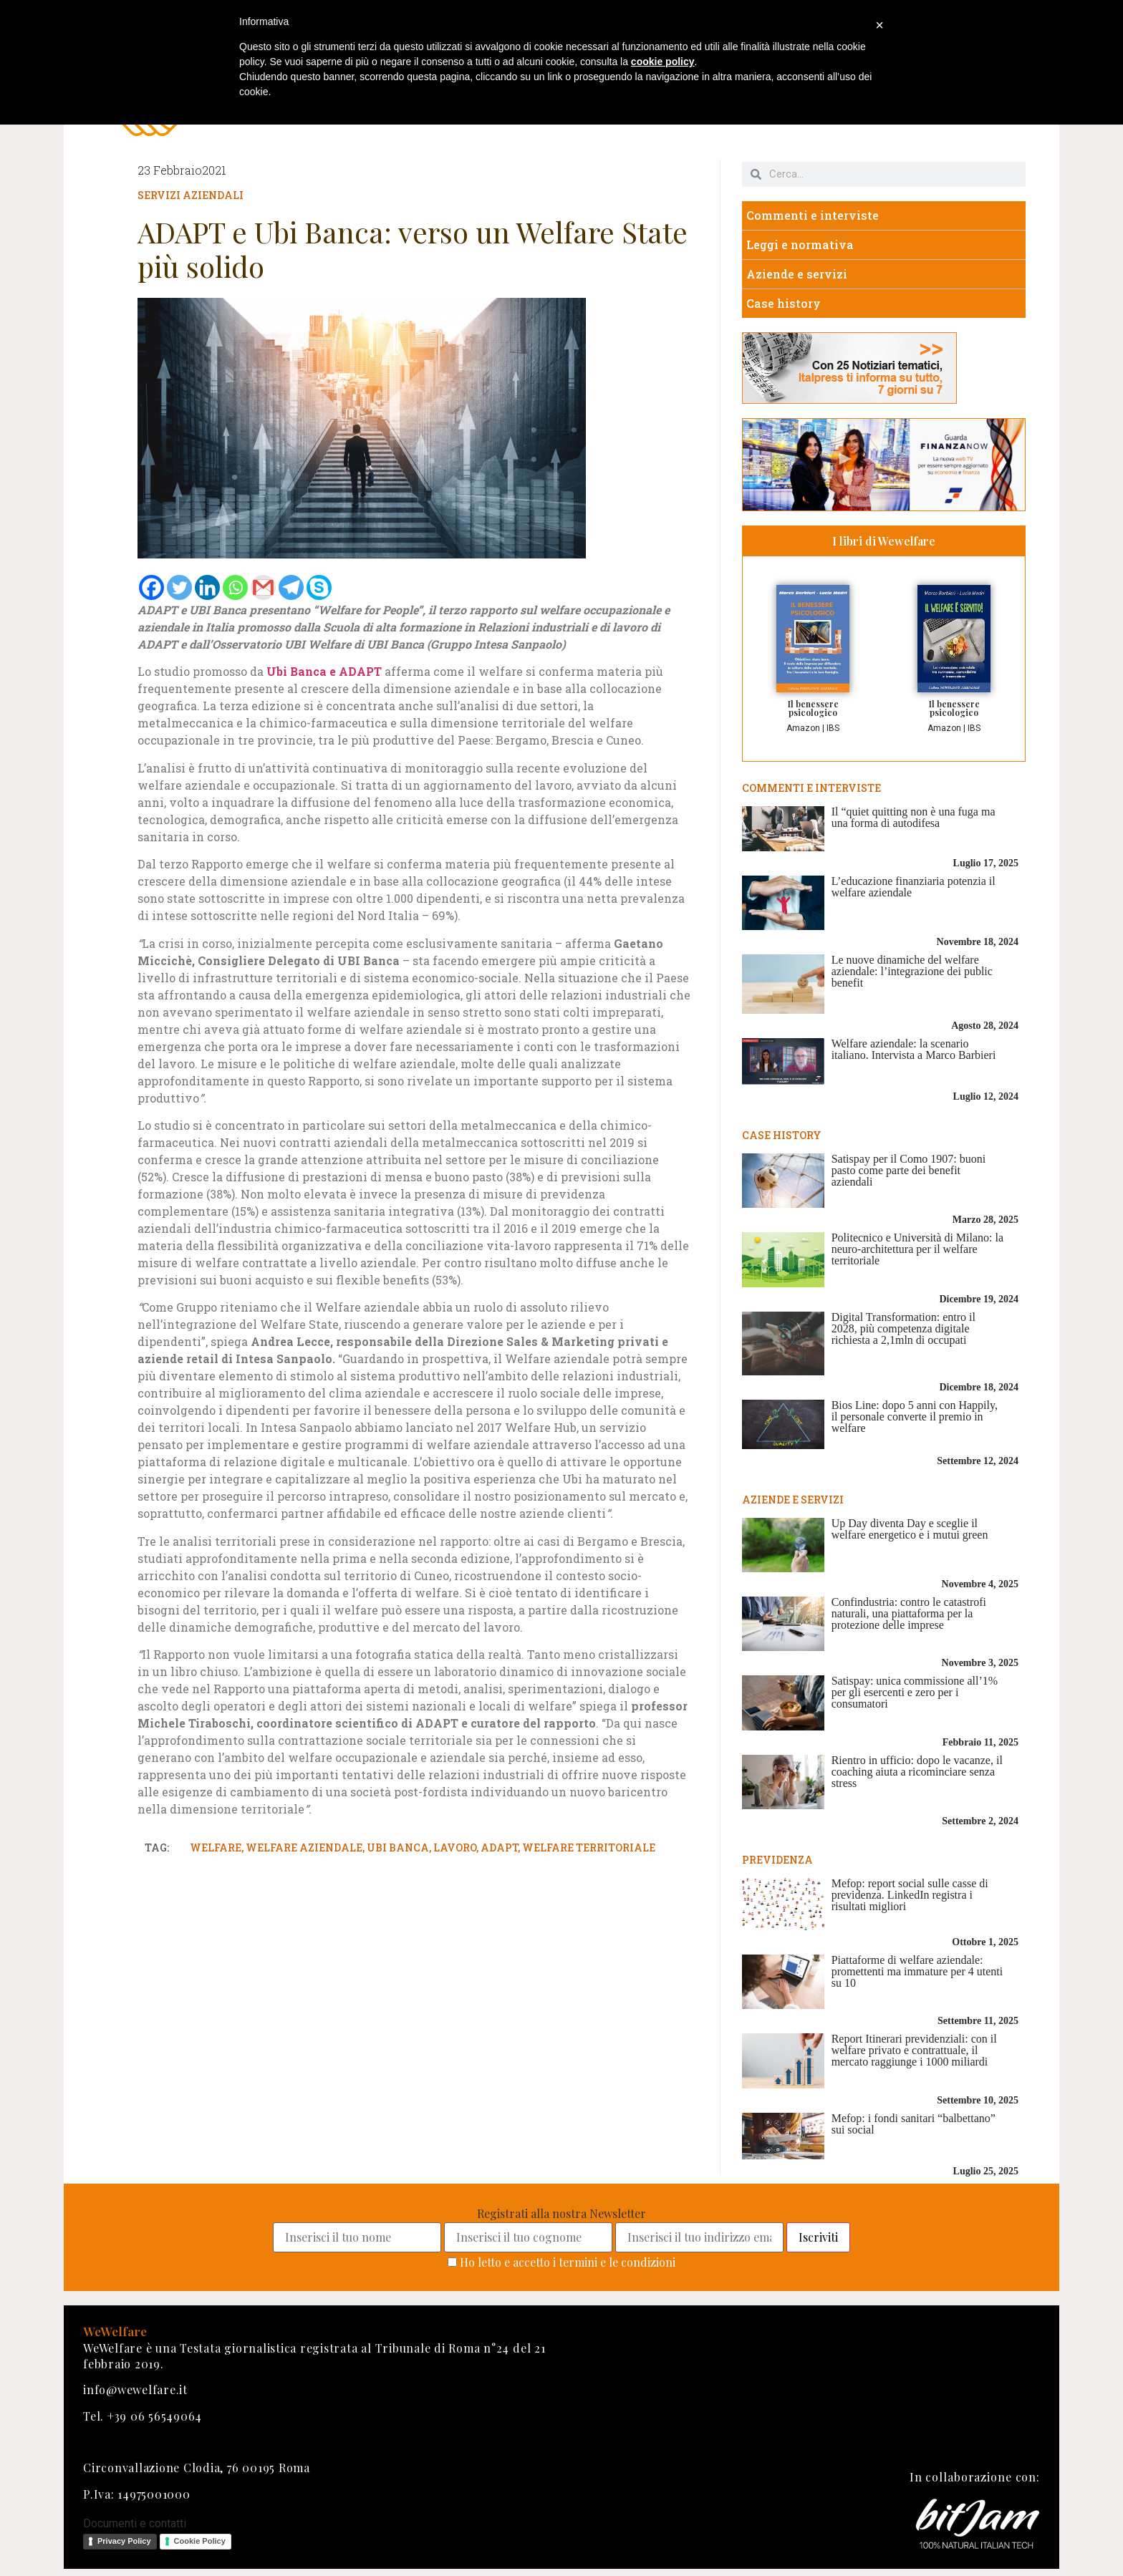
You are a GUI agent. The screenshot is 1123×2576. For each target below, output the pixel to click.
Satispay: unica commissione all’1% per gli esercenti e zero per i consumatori (915, 1692)
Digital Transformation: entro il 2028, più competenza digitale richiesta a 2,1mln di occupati (903, 1328)
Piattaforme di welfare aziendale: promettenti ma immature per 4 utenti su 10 (917, 1971)
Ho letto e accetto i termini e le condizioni (567, 2262)
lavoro (454, 1847)
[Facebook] (151, 587)
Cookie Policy (200, 2541)
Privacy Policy (124, 2541)
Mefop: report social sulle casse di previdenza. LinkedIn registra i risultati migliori (910, 1894)
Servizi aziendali (191, 195)
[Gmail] (263, 587)
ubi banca (398, 1847)
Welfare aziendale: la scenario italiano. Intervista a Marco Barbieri (914, 1049)
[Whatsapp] (235, 587)
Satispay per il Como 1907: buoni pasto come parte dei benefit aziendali (909, 1170)
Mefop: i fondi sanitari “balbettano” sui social (914, 2124)
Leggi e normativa (800, 244)
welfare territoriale (588, 1847)
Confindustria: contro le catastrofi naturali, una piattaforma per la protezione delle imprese (909, 1613)
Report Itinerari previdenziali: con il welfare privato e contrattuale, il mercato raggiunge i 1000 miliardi (914, 2050)
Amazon (803, 728)
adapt (499, 1847)
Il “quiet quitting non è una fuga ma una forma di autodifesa (914, 817)
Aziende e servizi (796, 273)
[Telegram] (291, 587)
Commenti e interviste (812, 215)
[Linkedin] (207, 587)
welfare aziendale (304, 1847)
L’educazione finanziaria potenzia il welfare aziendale (914, 887)
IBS (832, 728)
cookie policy (663, 61)
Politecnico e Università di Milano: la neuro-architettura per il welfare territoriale (917, 1249)
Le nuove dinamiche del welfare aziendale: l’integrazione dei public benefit (912, 971)
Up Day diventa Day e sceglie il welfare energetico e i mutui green (910, 1529)
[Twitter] (179, 587)
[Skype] (319, 587)
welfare (215, 1847)
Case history (783, 303)
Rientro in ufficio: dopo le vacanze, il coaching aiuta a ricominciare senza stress (917, 1771)
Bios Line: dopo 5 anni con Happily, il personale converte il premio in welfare (915, 1416)
